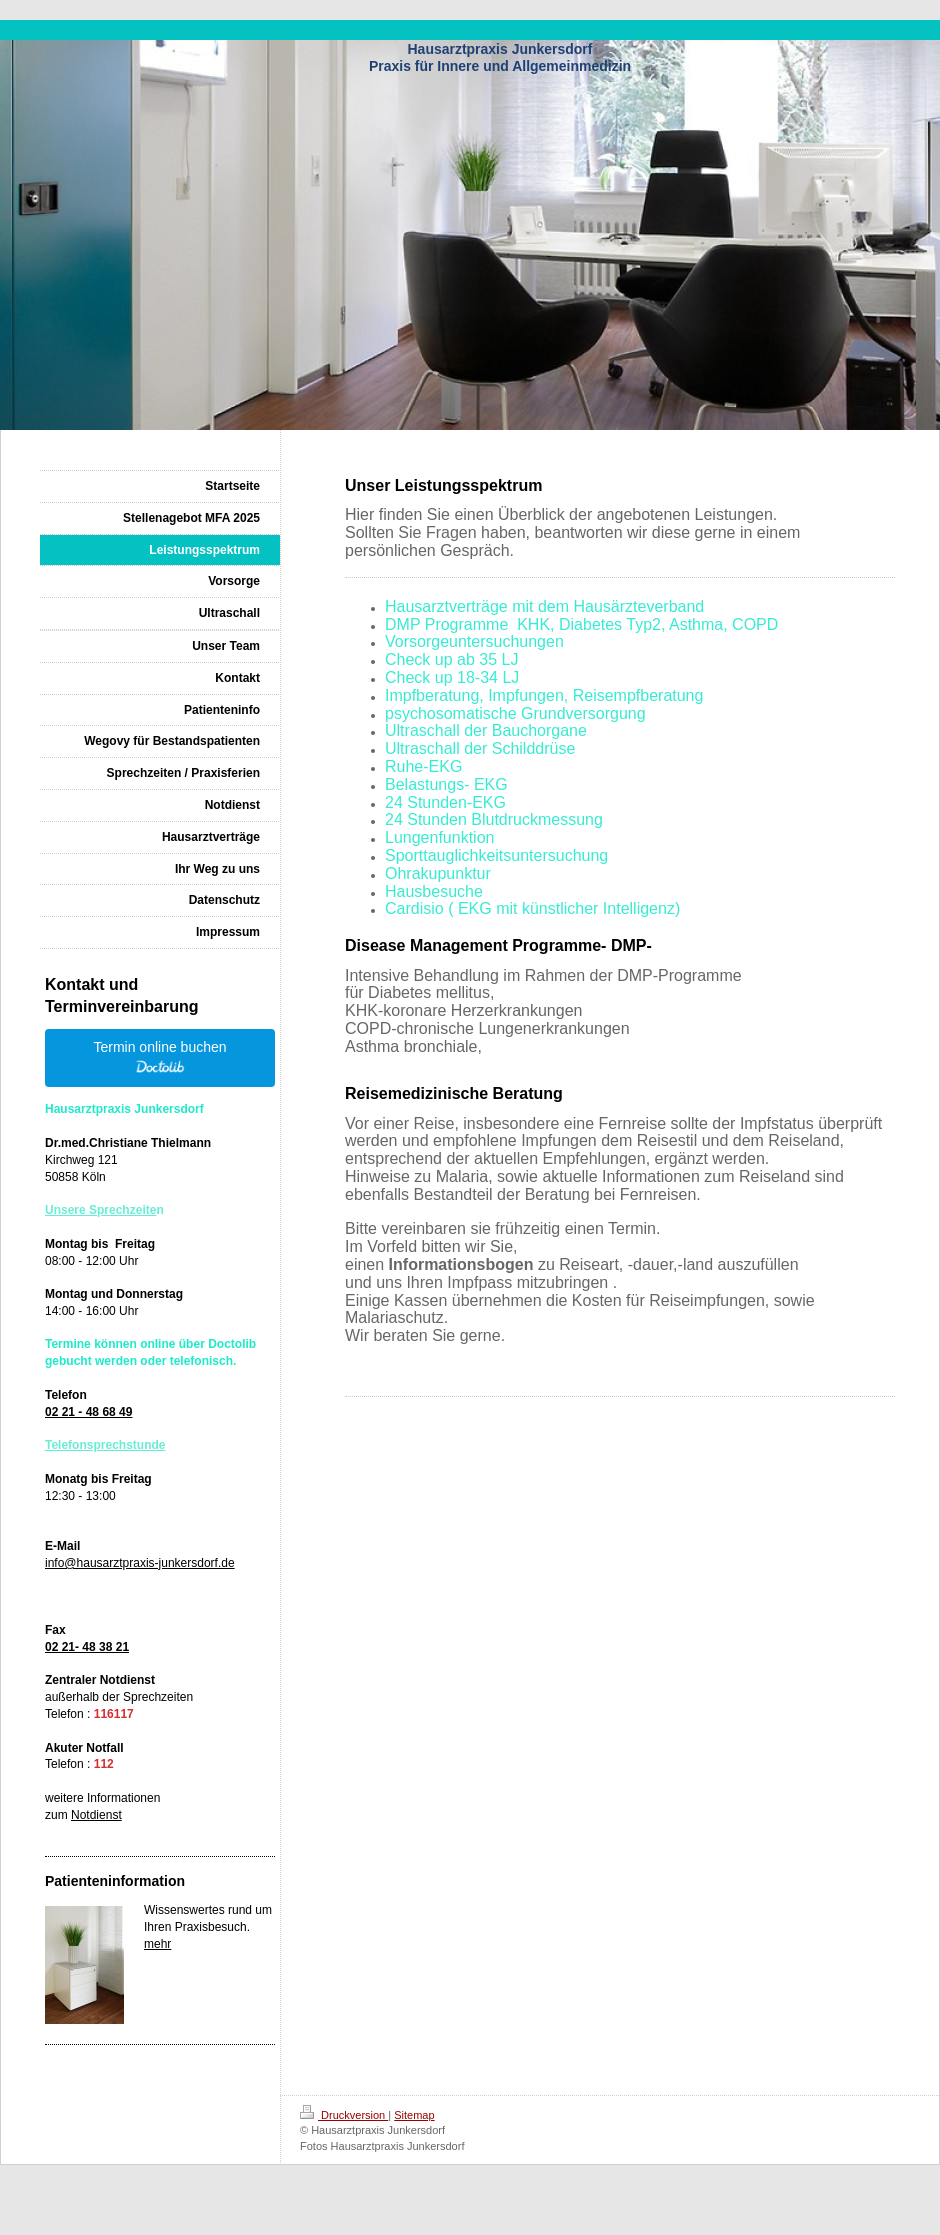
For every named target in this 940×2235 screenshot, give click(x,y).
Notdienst (96, 1815)
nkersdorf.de (201, 1563)
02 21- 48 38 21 (87, 1647)
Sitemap (414, 2115)
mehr (157, 1944)
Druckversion (344, 2115)
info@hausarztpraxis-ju (106, 1563)
